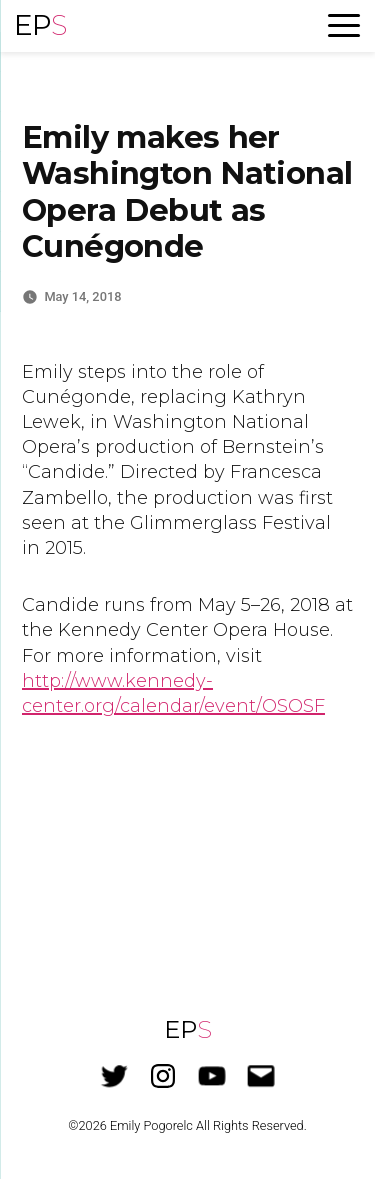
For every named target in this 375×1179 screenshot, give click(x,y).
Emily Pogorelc (151, 1125)
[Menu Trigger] (344, 25)
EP (40, 25)
